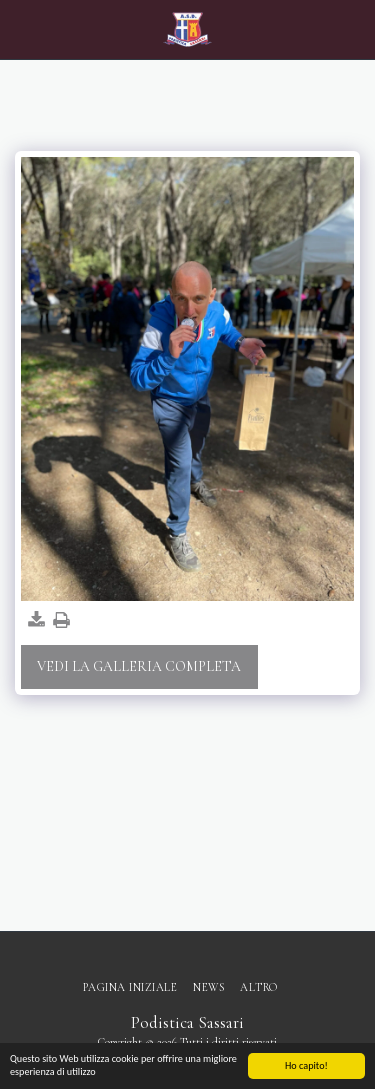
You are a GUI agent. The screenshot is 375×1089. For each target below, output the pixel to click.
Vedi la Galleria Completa (139, 666)
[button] (22, 29)
